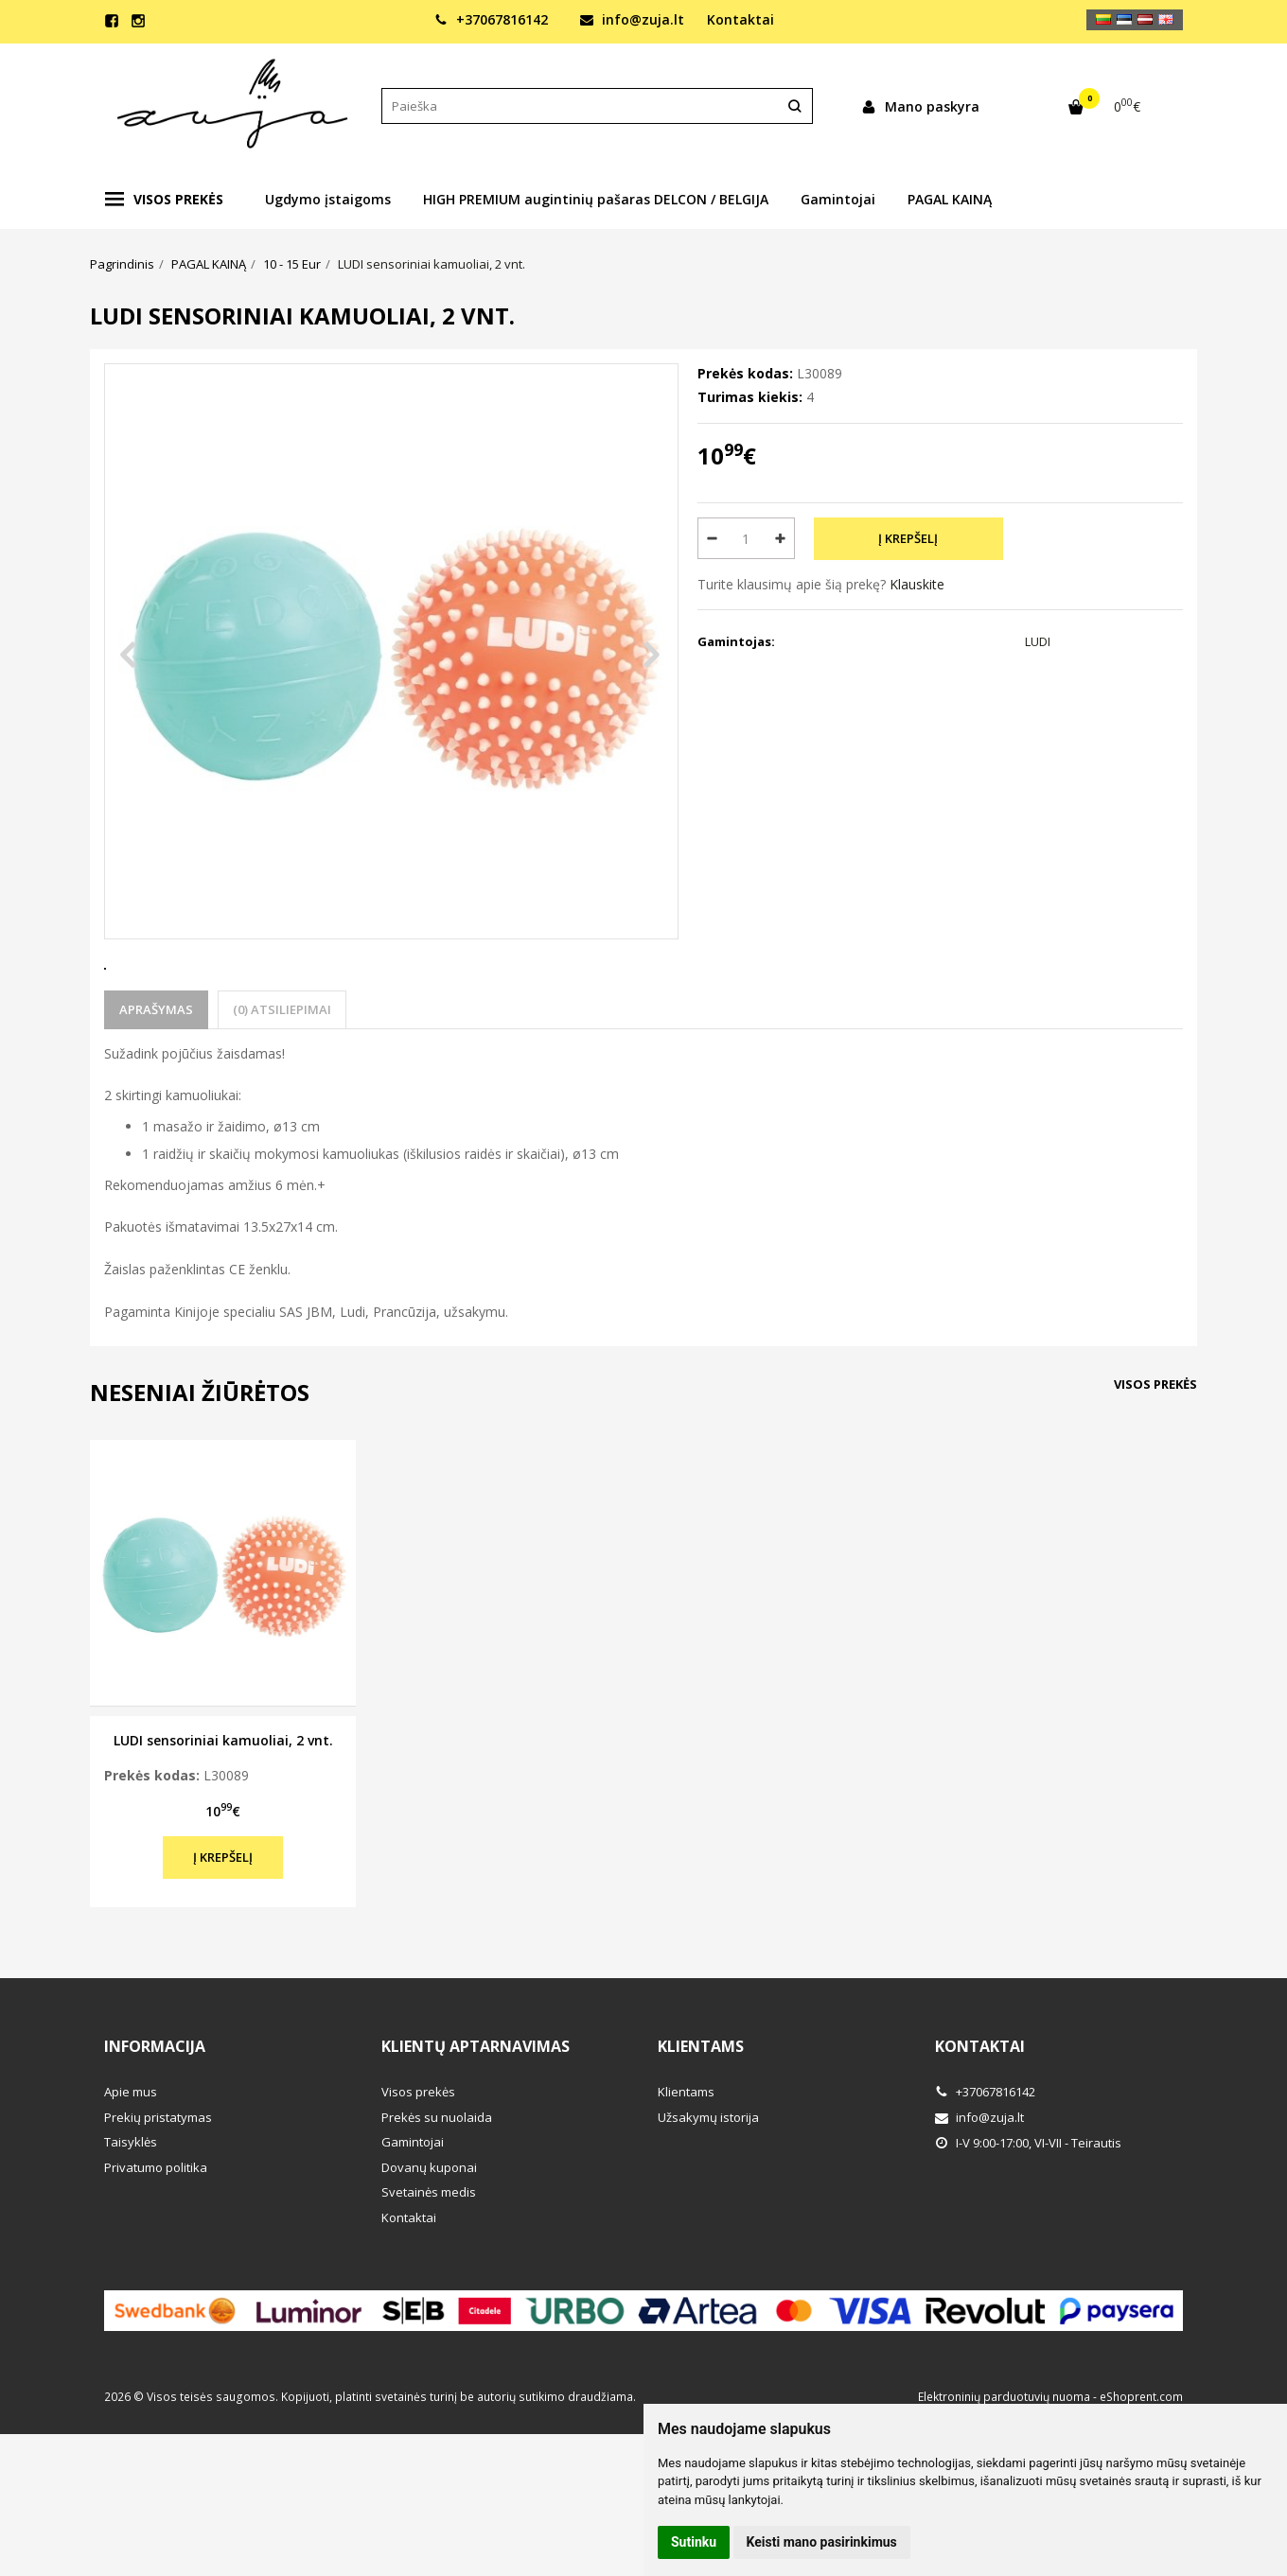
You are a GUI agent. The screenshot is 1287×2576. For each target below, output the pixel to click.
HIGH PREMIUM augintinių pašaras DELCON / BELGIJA (595, 199)
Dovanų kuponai (429, 2237)
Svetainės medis (428, 2261)
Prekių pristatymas (158, 2187)
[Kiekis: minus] (711, 538)
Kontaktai (740, 19)
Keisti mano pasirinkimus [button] (822, 2542)
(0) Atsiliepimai (282, 1079)
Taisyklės (130, 2211)
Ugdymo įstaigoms (328, 199)
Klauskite (917, 584)
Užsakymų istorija (708, 2187)
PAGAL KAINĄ (950, 199)
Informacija (154, 2116)
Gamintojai (838, 199)
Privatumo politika (155, 2237)
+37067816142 (491, 19)
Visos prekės (164, 199)
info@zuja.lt (632, 19)
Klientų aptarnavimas (475, 2116)
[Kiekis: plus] (781, 538)
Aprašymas (156, 1079)
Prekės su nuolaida (436, 2187)
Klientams (701, 2116)
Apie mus (130, 2161)
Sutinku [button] (693, 2542)
